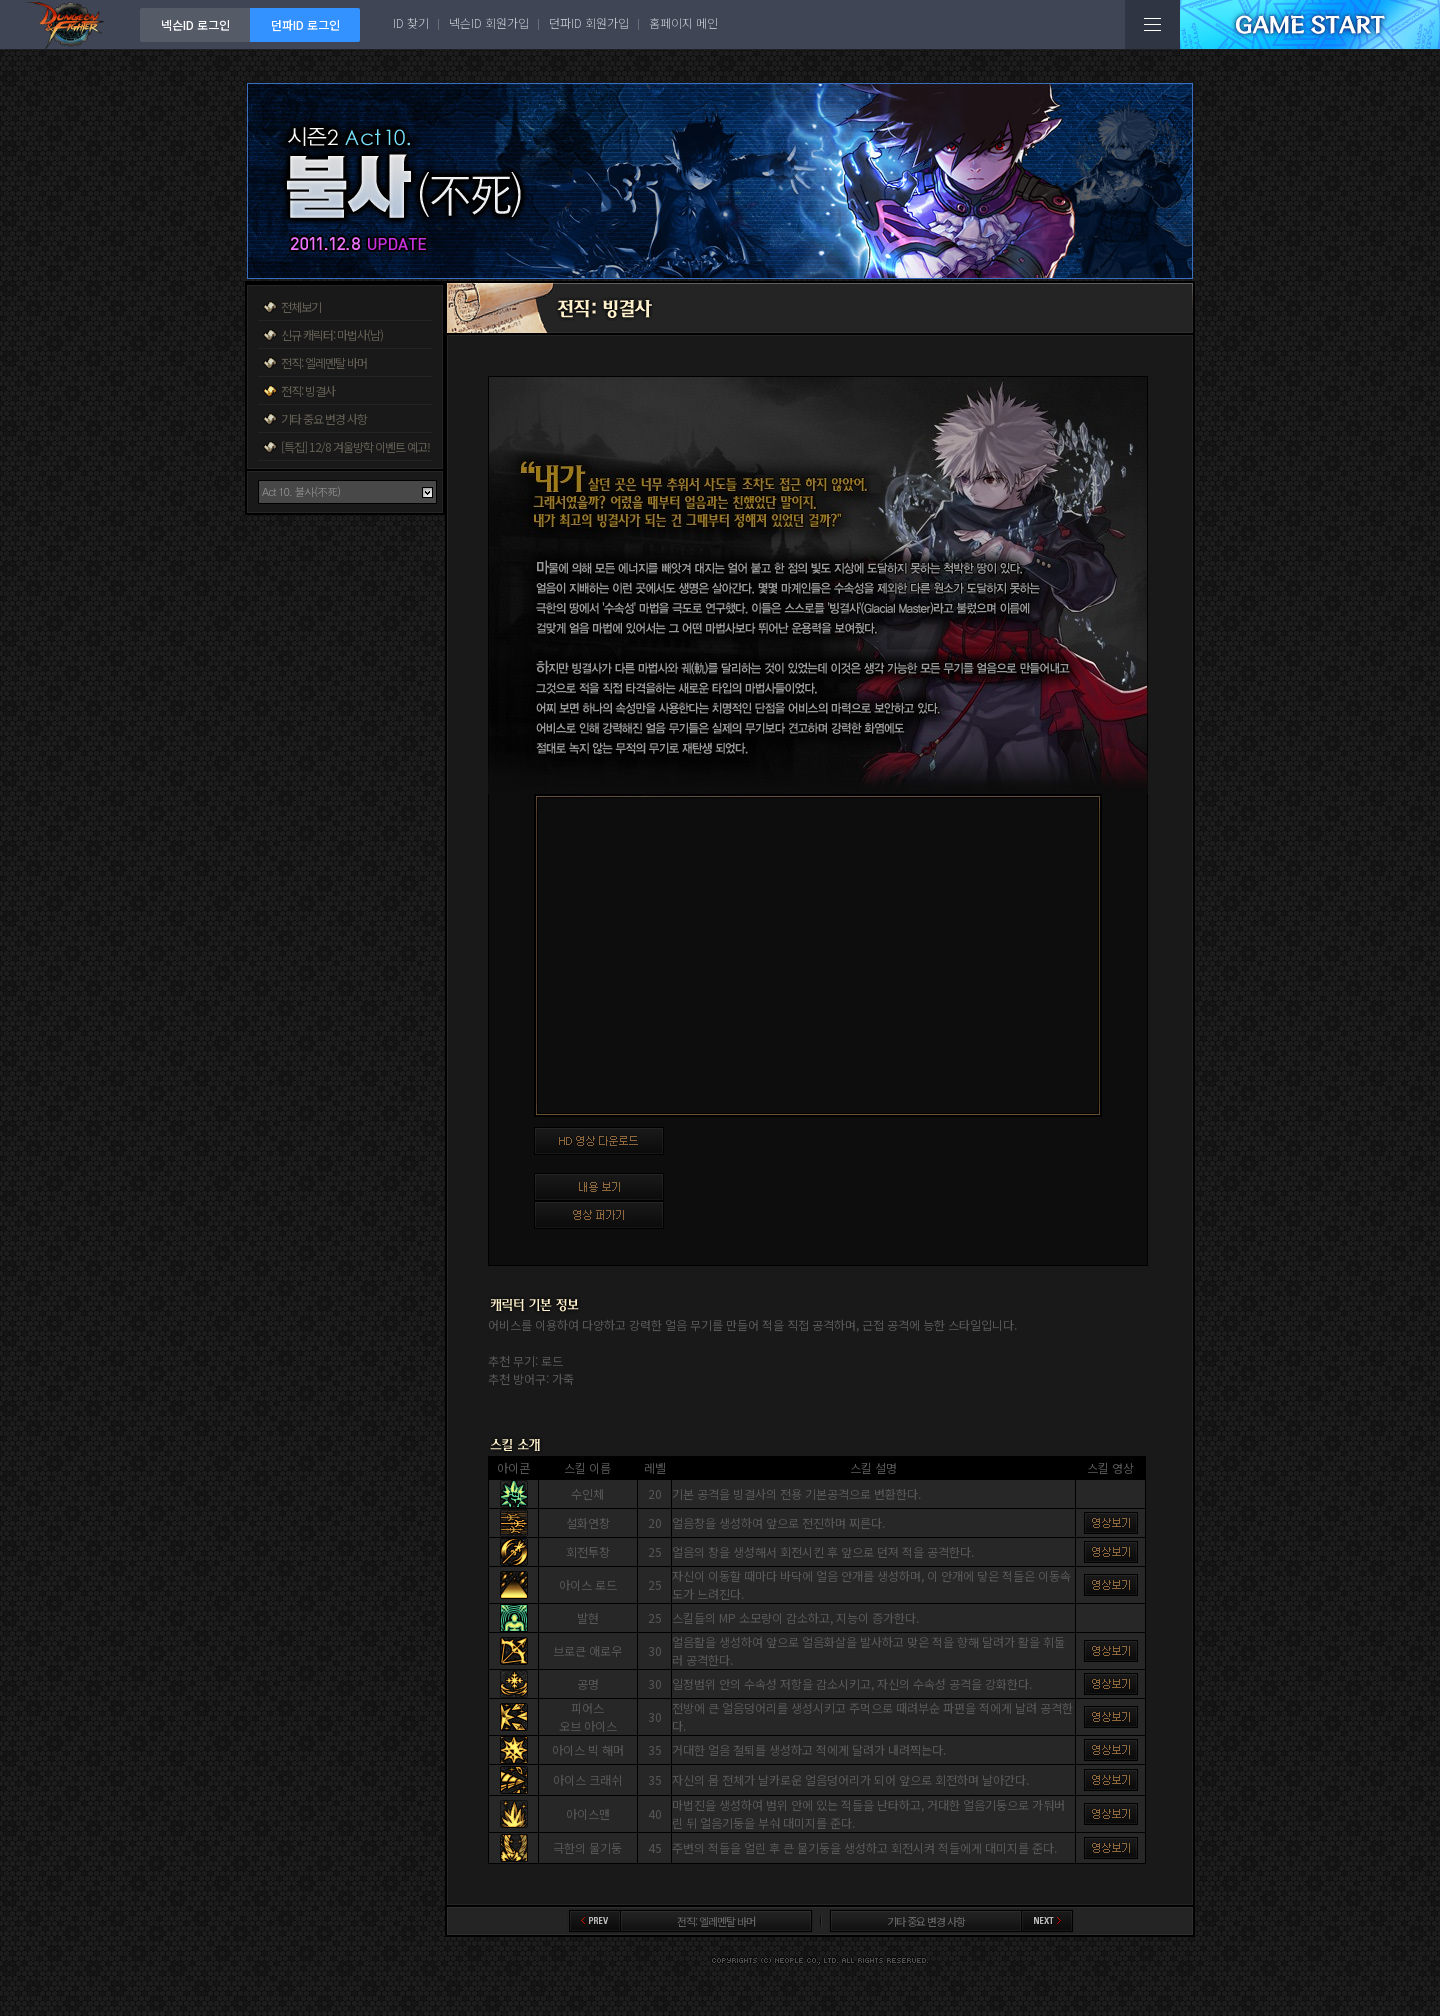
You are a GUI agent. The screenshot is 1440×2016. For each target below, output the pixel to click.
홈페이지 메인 (683, 22)
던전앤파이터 (70, 24)
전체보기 (301, 306)
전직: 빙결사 (308, 390)
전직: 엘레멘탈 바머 (324, 362)
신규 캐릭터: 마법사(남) (332, 334)
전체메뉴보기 (1152, 24)
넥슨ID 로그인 (195, 24)
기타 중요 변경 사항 (324, 418)
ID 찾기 (411, 22)
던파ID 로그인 (305, 24)
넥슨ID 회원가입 (489, 22)
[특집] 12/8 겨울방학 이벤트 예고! (355, 446)
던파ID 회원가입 (589, 22)
